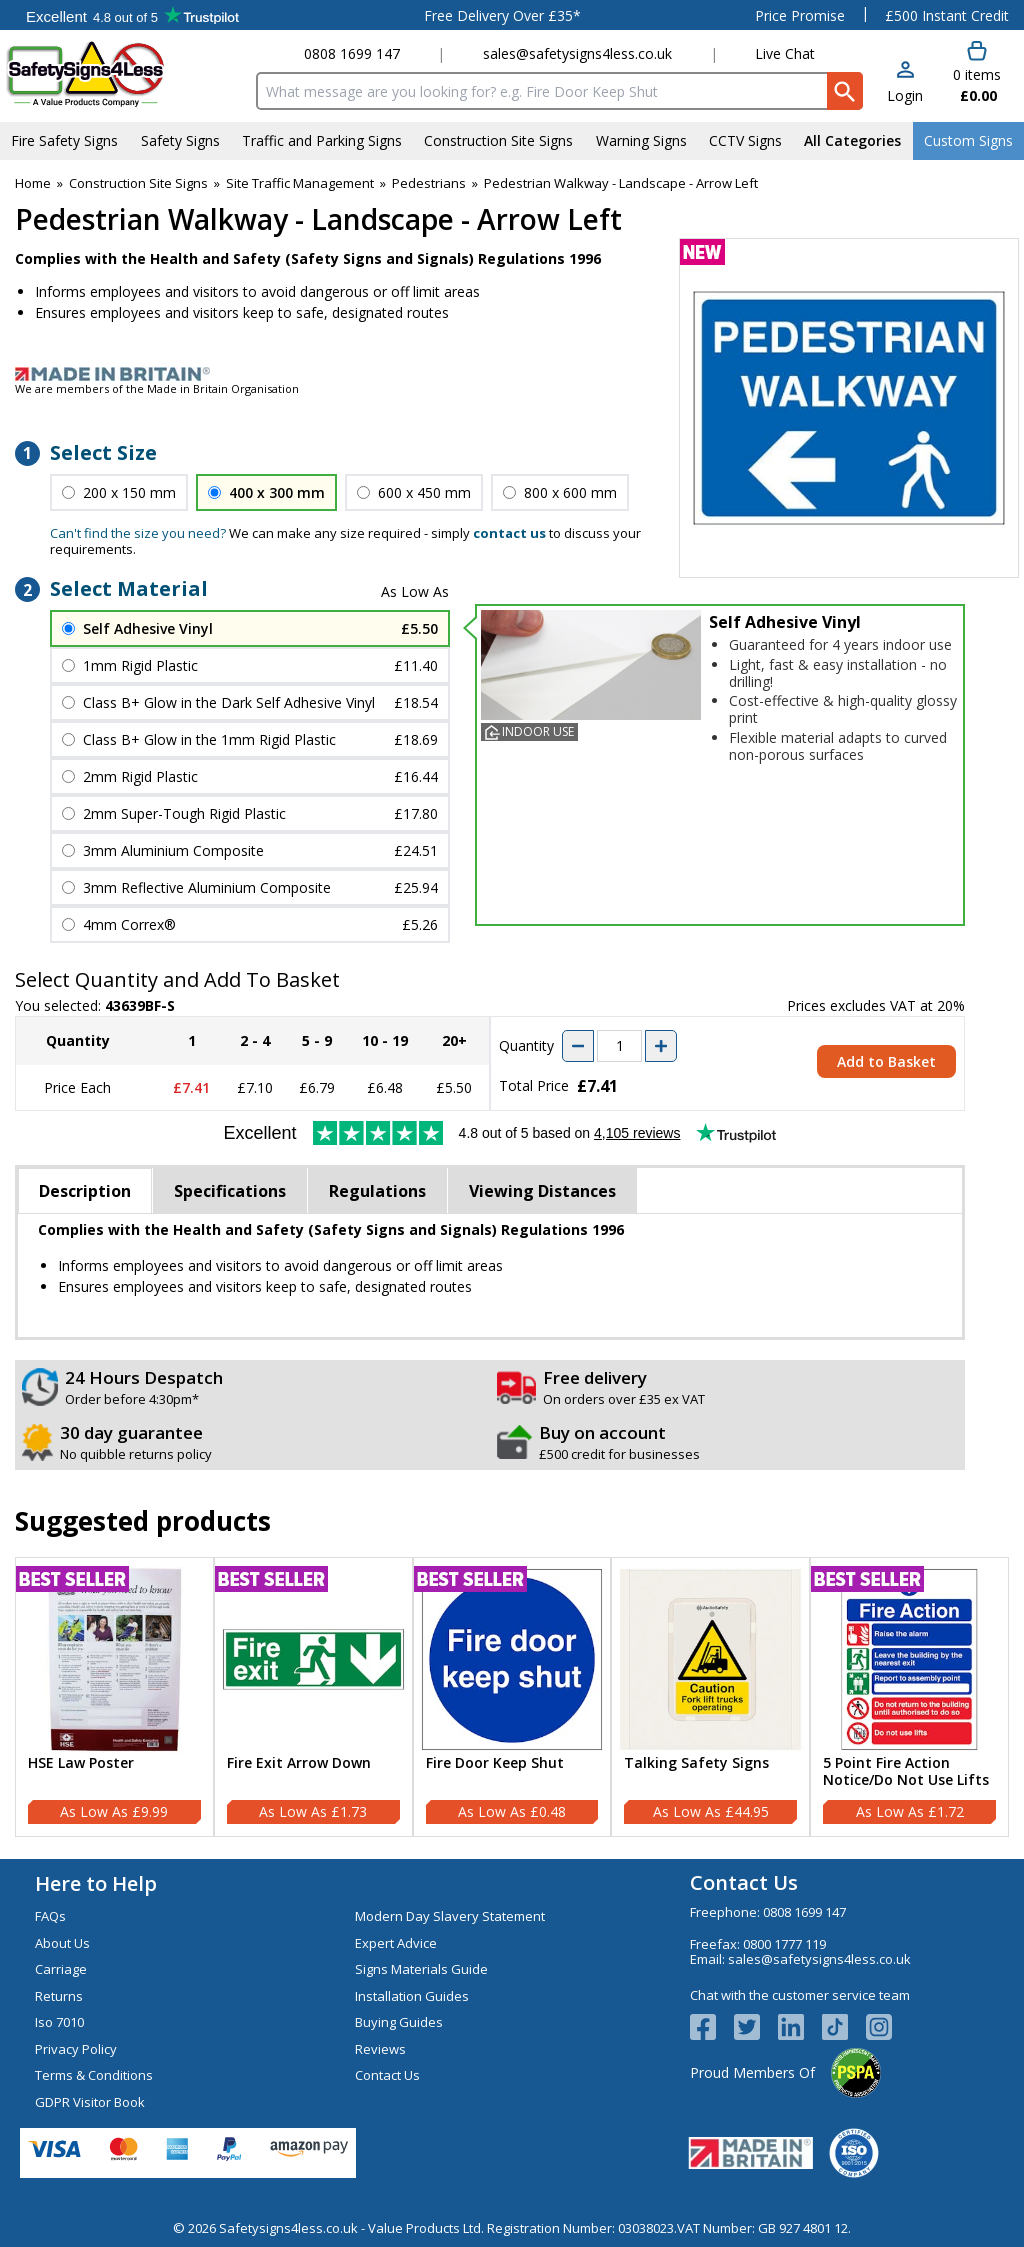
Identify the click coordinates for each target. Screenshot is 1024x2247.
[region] (114, 1659)
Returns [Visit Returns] (59, 1996)
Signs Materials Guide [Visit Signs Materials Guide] (421, 1969)
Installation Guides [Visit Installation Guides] (412, 1996)
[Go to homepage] (124, 73)
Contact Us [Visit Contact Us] (387, 2075)
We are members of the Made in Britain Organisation (157, 388)
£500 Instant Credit (947, 15)
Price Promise (800, 15)
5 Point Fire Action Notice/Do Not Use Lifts (906, 1772)
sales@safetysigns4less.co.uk (577, 53)
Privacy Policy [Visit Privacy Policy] (76, 2049)
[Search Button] (845, 91)
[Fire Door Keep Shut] (512, 1697)
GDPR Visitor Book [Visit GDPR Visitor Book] (90, 2102)
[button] (905, 83)
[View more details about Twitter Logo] (756, 2027)
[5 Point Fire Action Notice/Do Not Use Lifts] (909, 1697)
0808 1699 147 (352, 53)
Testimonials (132, 15)
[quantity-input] (619, 1046)
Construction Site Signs (138, 183)
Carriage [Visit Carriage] (61, 1969)
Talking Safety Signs (696, 1763)
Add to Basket (886, 1061)
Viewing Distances (542, 1191)
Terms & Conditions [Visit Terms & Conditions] (94, 2075)
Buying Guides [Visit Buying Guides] (399, 2022)
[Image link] (512, 374)
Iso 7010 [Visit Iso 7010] (59, 2022)
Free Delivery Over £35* (502, 15)
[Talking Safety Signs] (710, 1697)
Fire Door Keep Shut (495, 1763)
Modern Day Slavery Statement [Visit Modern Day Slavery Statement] (450, 1916)
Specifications (230, 1191)
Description (85, 1191)
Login (905, 95)
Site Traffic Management (300, 183)
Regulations (377, 1191)
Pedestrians (429, 183)
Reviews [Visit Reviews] (380, 2049)
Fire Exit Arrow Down (299, 1763)
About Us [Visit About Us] (62, 1943)
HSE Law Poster (81, 1763)
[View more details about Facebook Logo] (712, 2027)
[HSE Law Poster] (114, 1697)
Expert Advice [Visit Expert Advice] (396, 1943)
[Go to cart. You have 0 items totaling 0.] (976, 73)
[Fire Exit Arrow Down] (313, 1697)
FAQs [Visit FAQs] (50, 1916)
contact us (509, 533)
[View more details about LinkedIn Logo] (800, 2027)
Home (33, 183)
